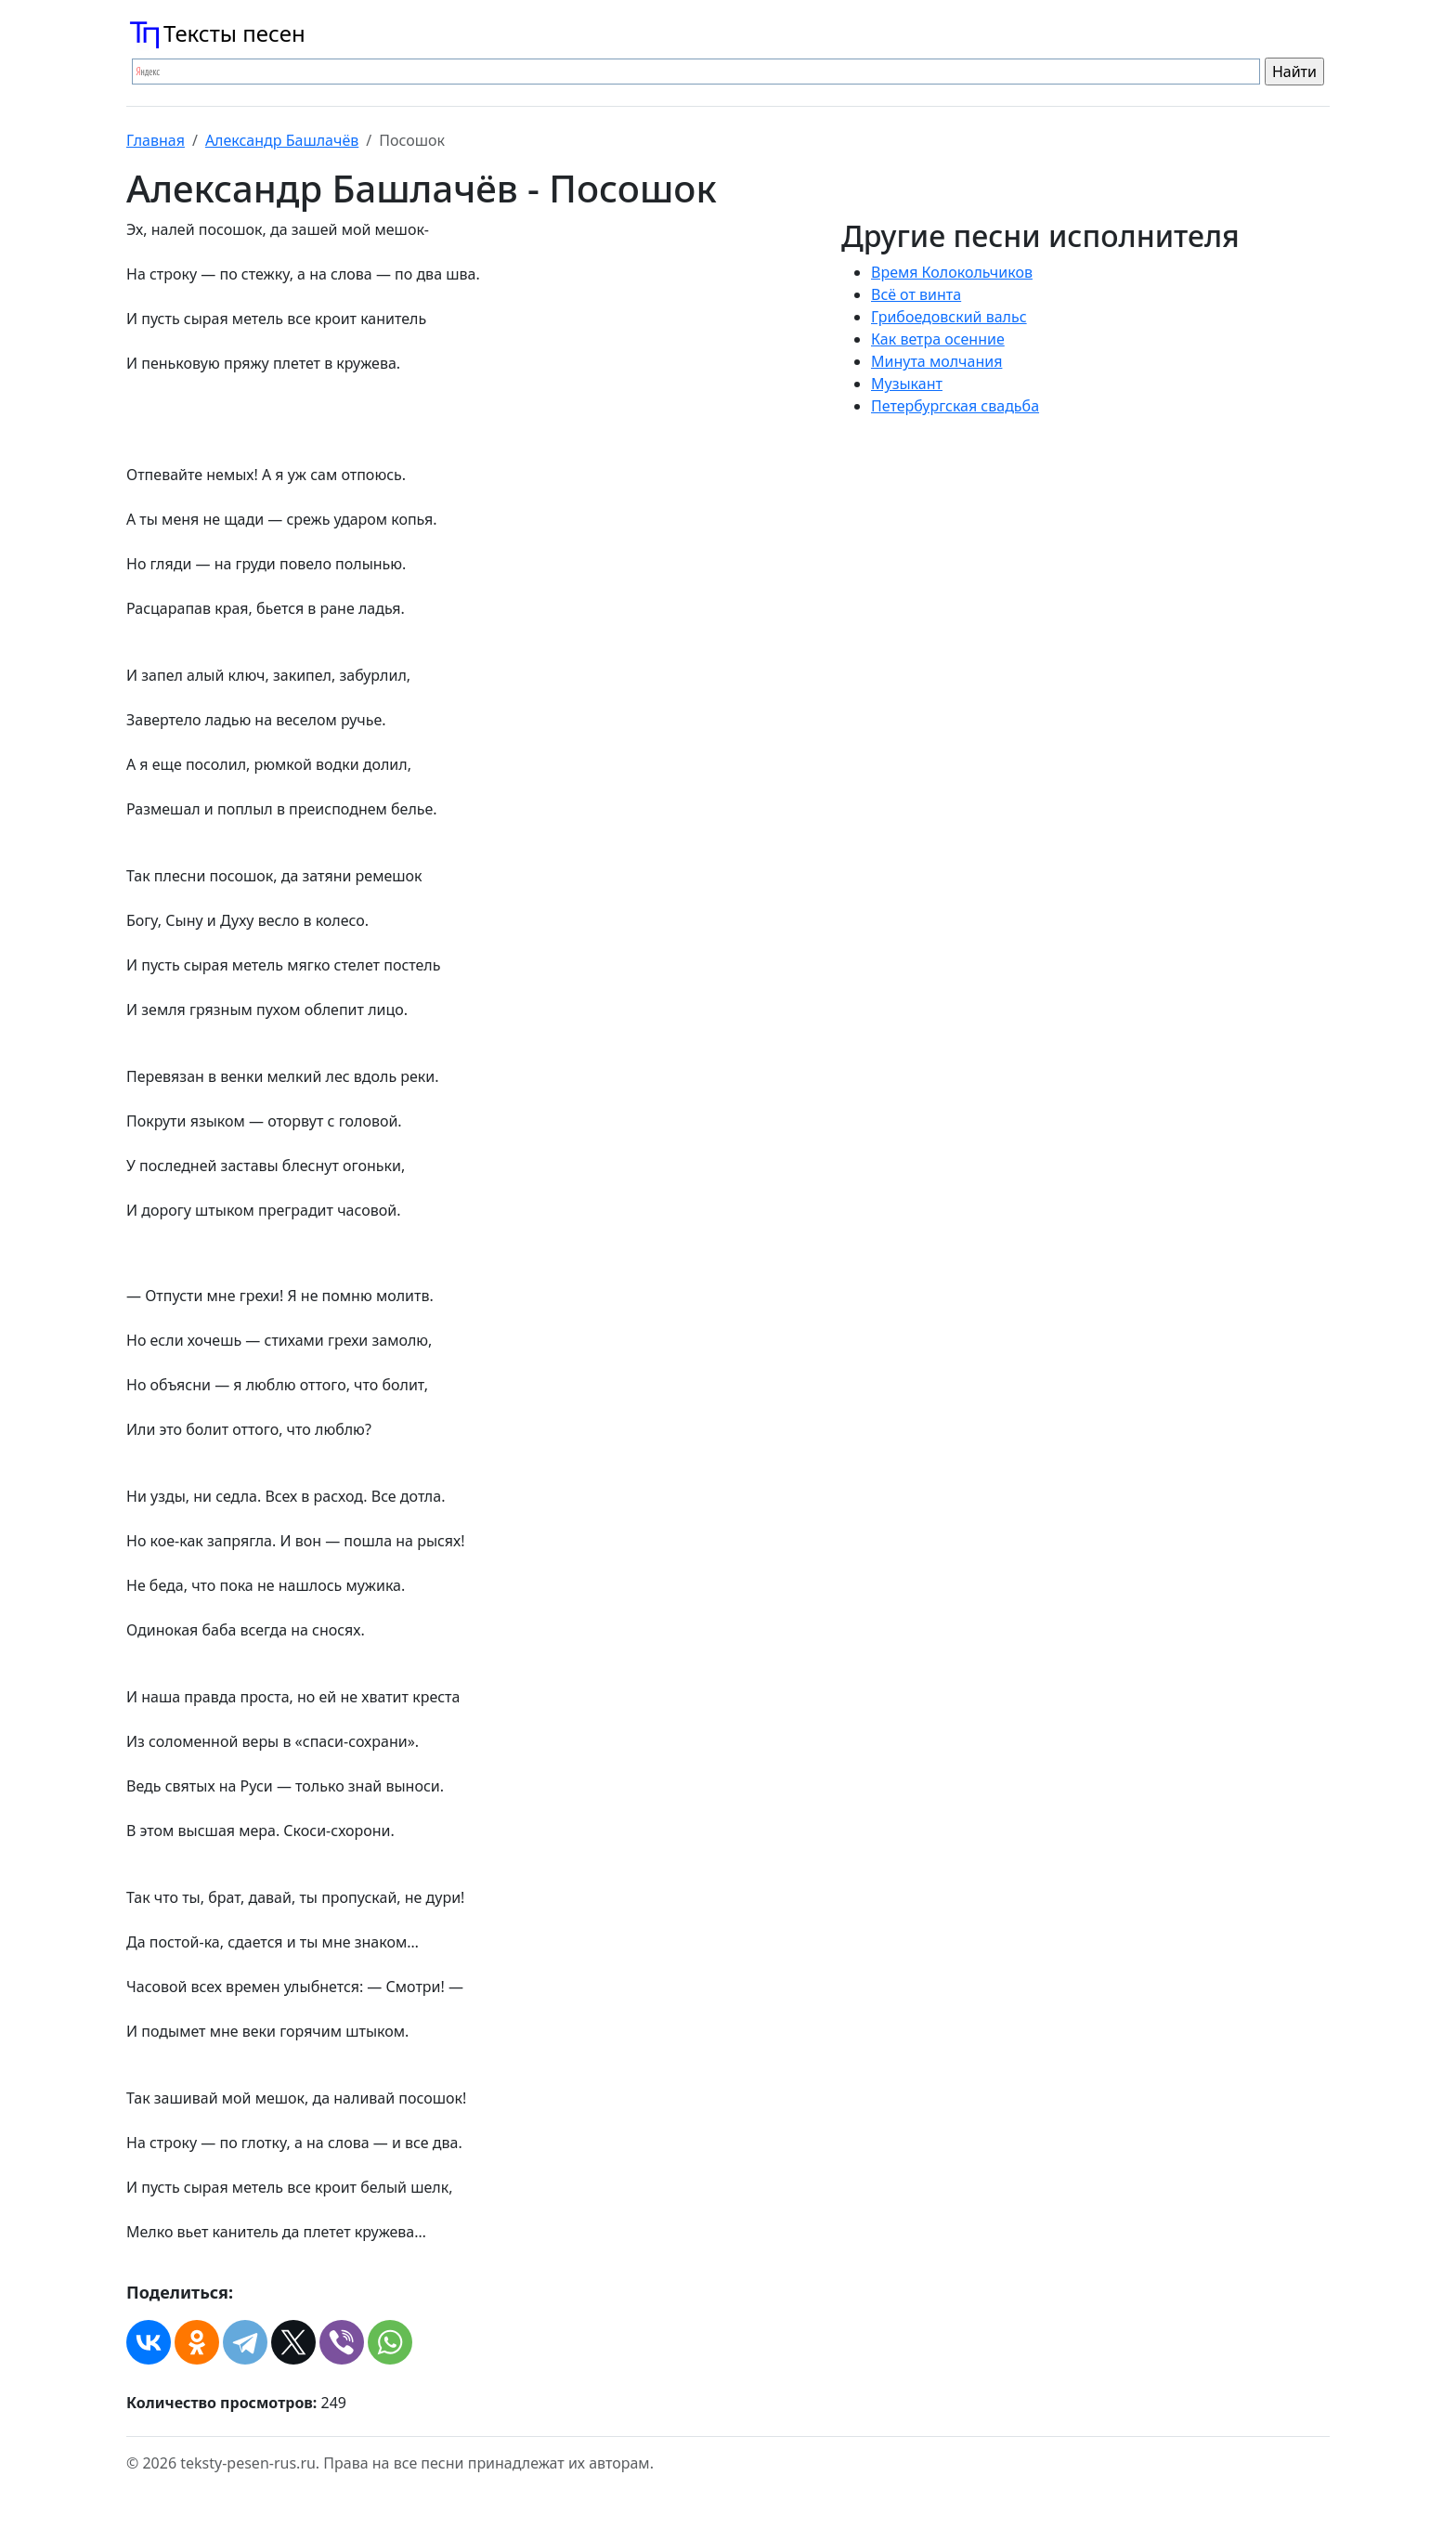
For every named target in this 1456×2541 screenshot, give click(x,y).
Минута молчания (936, 361)
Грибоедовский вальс (949, 316)
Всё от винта (916, 294)
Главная (155, 140)
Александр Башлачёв (281, 140)
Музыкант (906, 383)
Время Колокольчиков (952, 272)
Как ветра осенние (938, 339)
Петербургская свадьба (955, 406)
